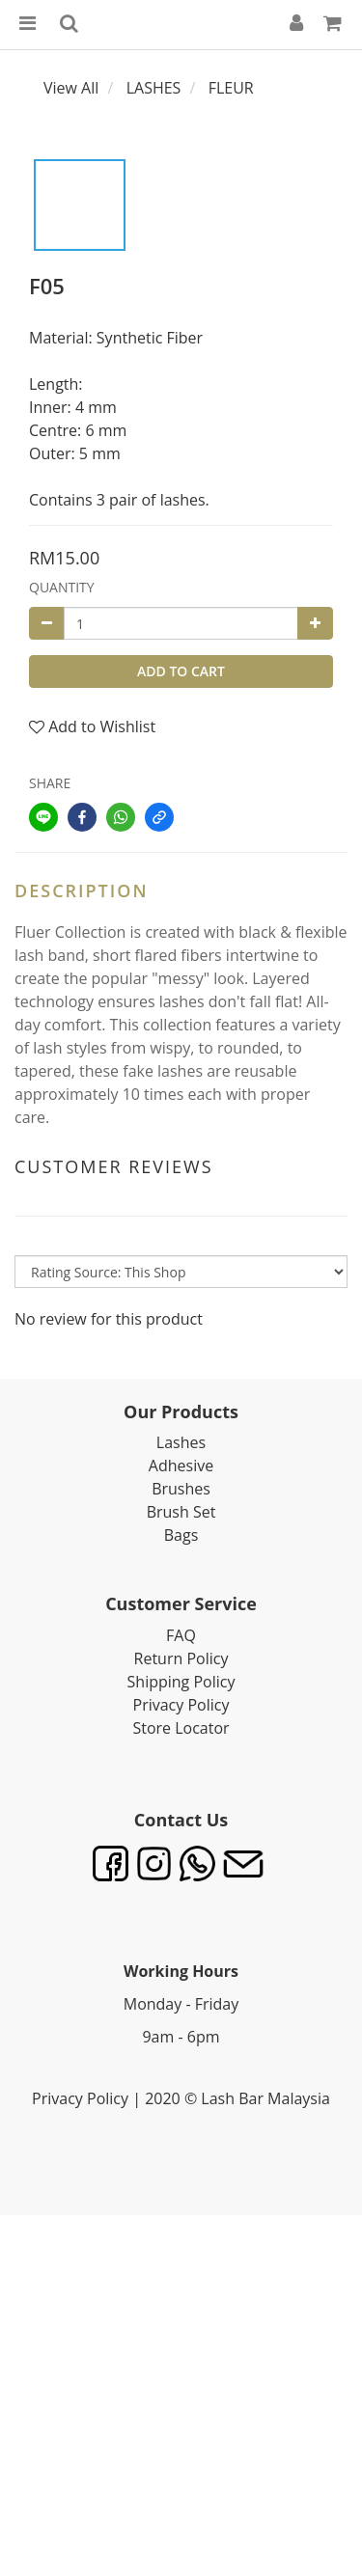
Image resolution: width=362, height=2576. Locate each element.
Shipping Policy (181, 1681)
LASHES (153, 87)
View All (70, 87)
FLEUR (231, 87)
